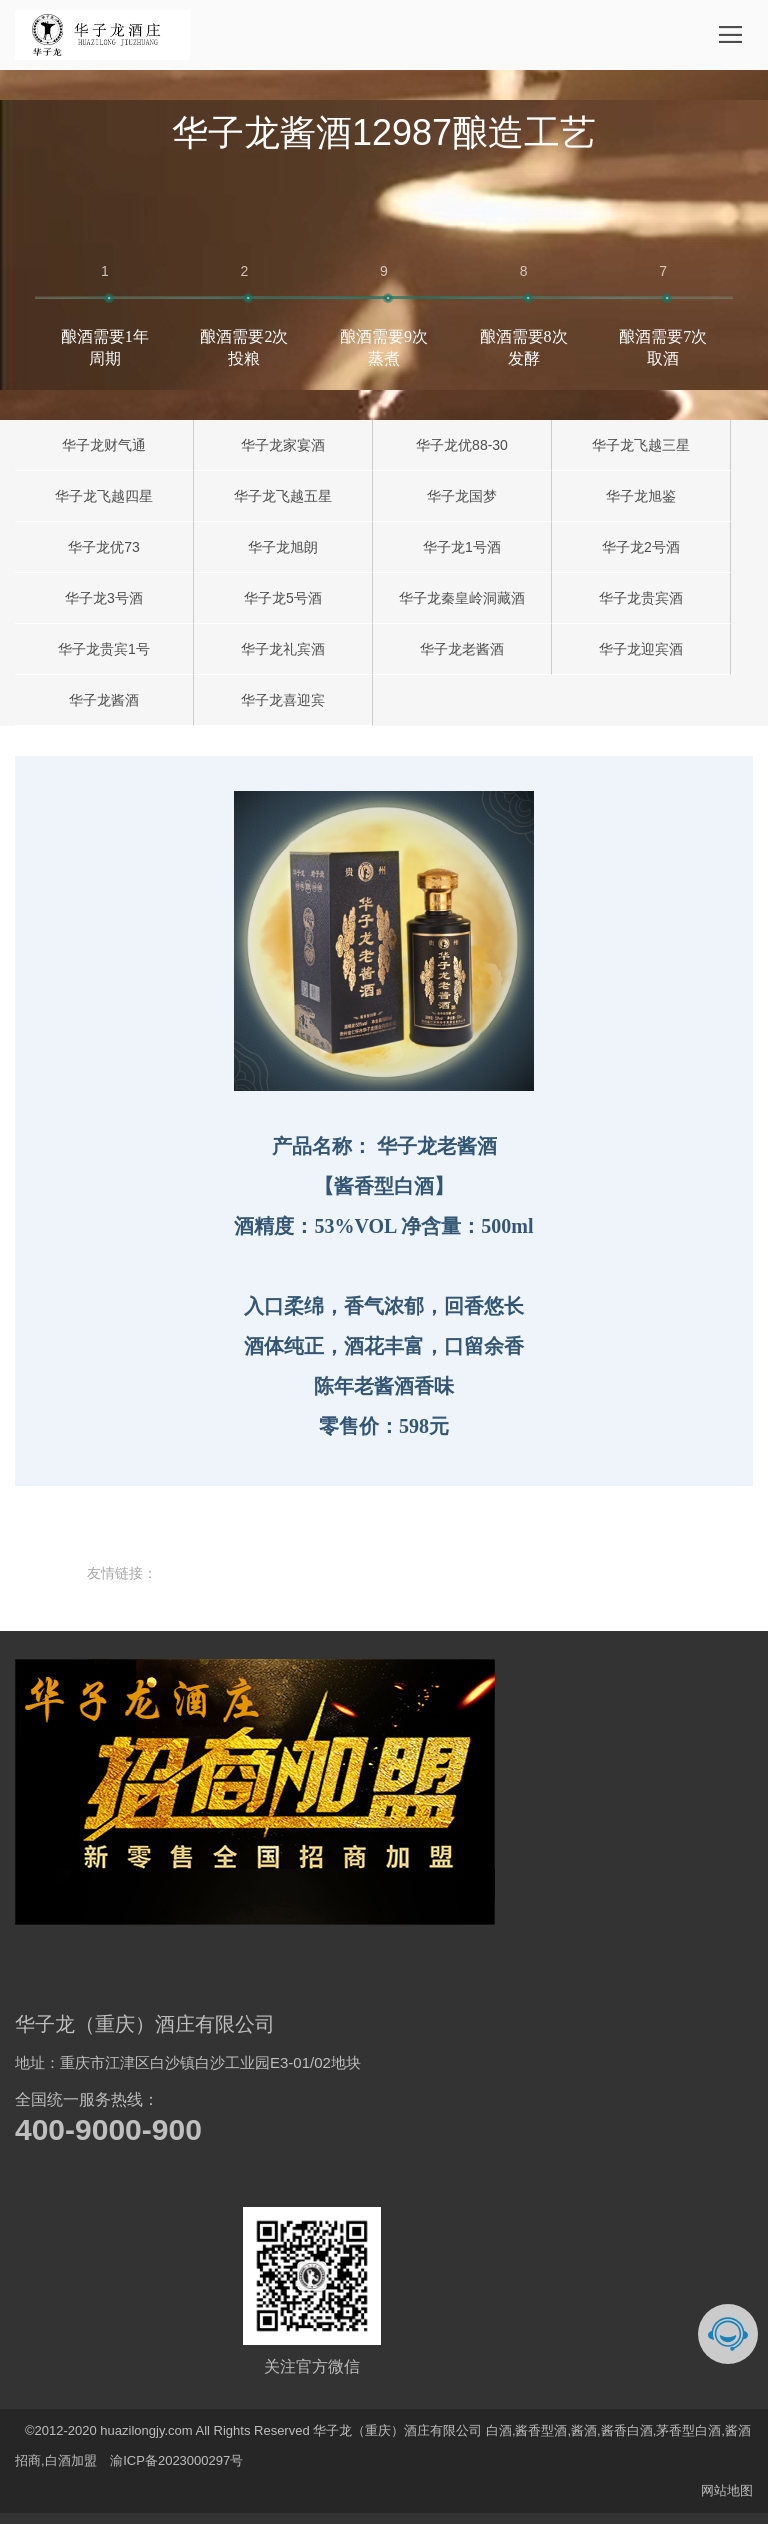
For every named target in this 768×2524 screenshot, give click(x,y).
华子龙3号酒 (104, 598)
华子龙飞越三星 (641, 445)
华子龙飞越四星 (104, 496)
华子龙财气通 (104, 445)
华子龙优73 (104, 547)
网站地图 (727, 2490)
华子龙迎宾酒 (641, 649)
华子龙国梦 (462, 496)
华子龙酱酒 (104, 700)
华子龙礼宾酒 (283, 649)
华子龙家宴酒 (283, 445)
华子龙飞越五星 (283, 496)
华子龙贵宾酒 (641, 598)
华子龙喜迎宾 (283, 700)
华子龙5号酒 (283, 598)
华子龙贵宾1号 (104, 649)
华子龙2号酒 (641, 547)
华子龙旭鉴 (641, 496)
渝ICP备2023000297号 (176, 2460)
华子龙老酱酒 (462, 649)
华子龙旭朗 (283, 547)
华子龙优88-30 (462, 445)
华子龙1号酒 (462, 547)
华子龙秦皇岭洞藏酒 (462, 598)
